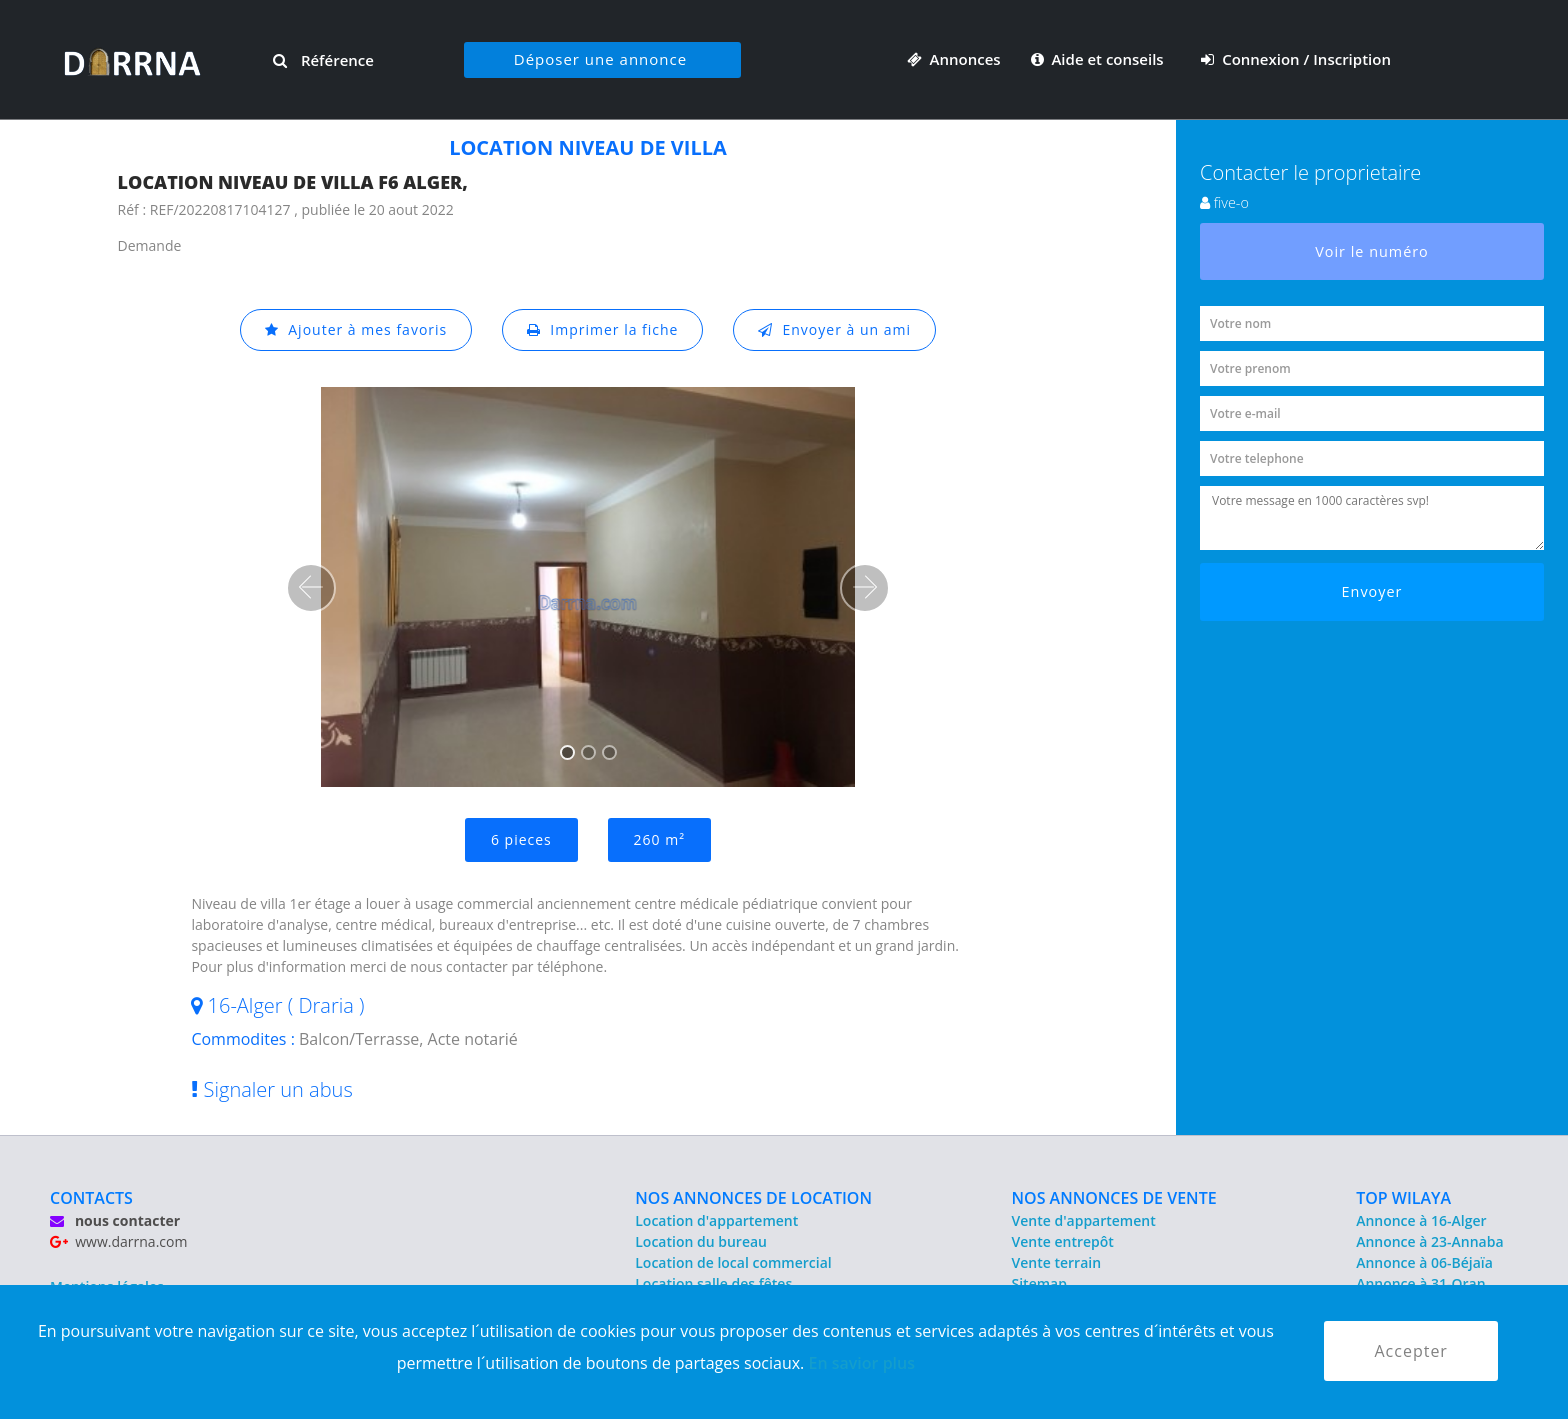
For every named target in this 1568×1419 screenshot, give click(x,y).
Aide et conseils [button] (1099, 59)
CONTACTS (91, 1198)
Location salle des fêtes (713, 1283)
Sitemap (1039, 1283)
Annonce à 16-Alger (1421, 1220)
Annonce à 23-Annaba (1429, 1241)
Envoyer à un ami (834, 329)
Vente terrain (1057, 1262)
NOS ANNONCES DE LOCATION (753, 1198)
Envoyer (1372, 591)
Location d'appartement (716, 1220)
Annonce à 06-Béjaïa (1424, 1262)
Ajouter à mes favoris (356, 329)
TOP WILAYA (1403, 1198)
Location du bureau (701, 1241)
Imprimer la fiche (603, 329)
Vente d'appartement (1084, 1220)
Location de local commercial (733, 1262)
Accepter (1410, 1351)
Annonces (954, 59)
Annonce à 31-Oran (1421, 1283)
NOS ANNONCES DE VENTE (1114, 1198)
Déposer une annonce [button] (600, 59)
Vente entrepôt (1063, 1241)
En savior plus (861, 1363)
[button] (311, 588)
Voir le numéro (1372, 251)
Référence (323, 60)
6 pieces (521, 839)
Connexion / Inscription (1296, 59)
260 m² (659, 839)
